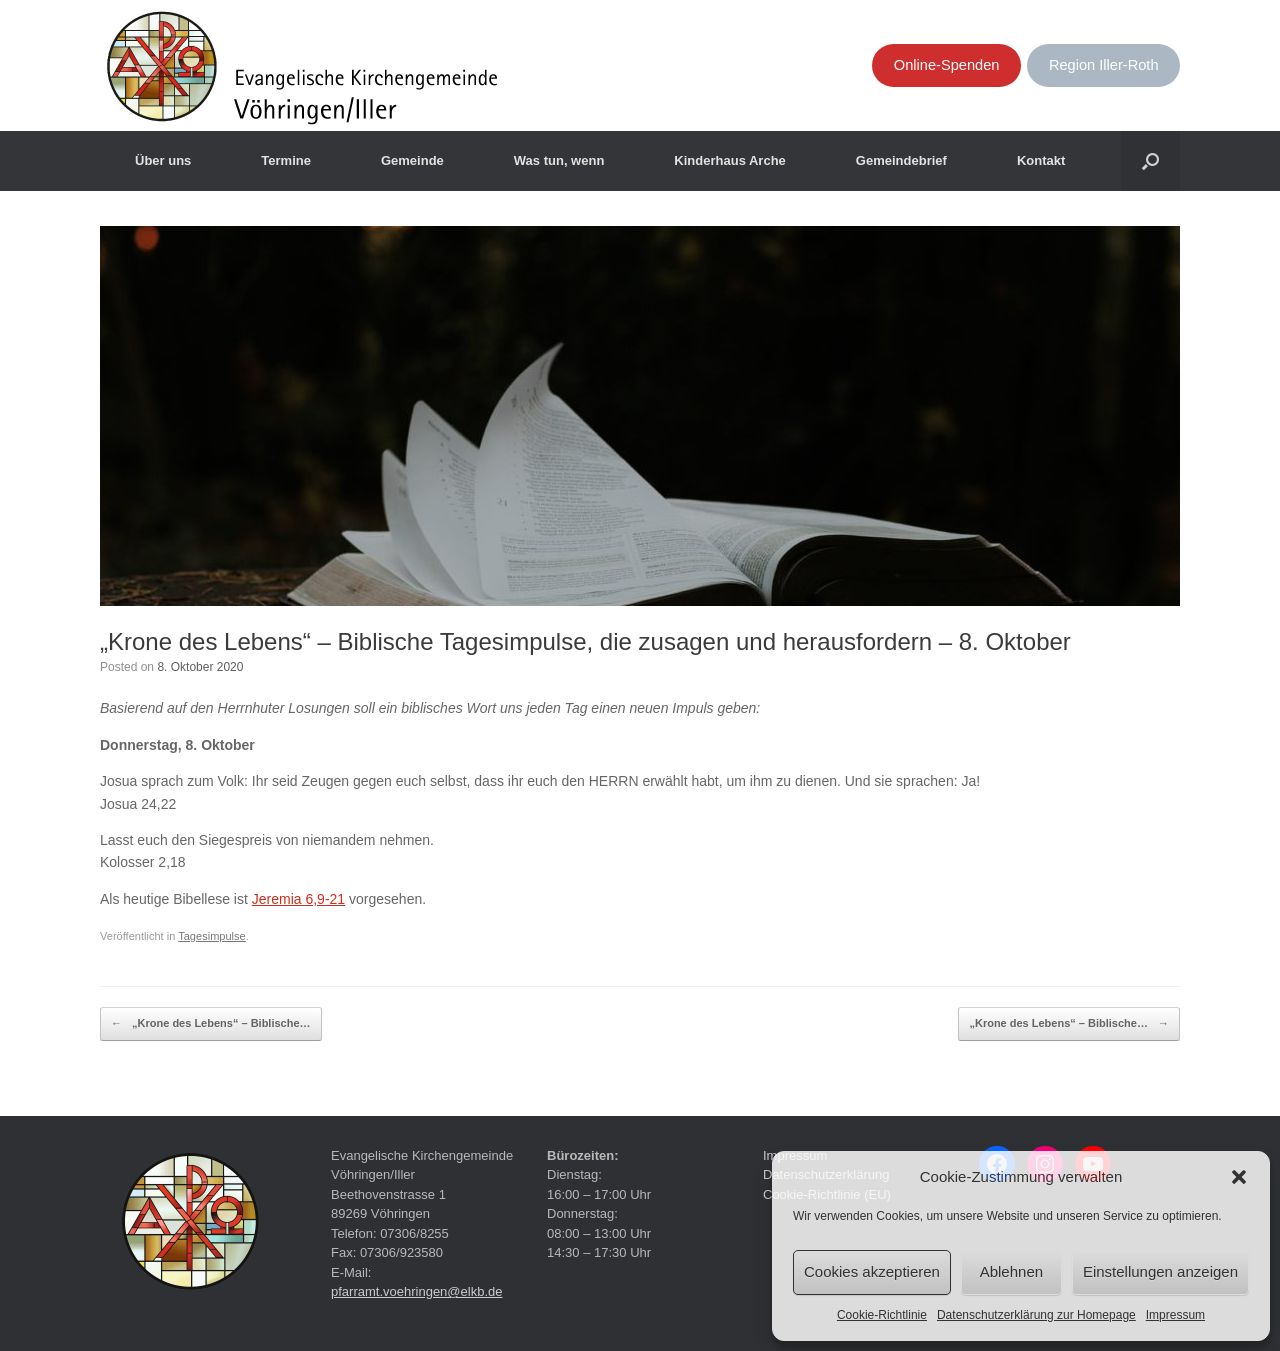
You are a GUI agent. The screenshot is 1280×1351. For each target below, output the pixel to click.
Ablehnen (1011, 1271)
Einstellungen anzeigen (1160, 1271)
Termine (286, 160)
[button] (1239, 1177)
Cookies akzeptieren (872, 1271)
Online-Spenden (947, 65)
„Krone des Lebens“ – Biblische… (211, 1024)
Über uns (163, 160)
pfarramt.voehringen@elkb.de (416, 1291)
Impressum (1175, 1315)
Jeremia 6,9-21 (298, 899)
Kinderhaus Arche (730, 160)
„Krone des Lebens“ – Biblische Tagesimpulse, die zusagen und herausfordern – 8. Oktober (585, 641)
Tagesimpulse (212, 936)
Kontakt (1041, 160)
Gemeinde (412, 160)
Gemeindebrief (901, 160)
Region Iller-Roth (1104, 65)
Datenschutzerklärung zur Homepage (1036, 1315)
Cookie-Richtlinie (882, 1315)
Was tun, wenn (559, 160)
